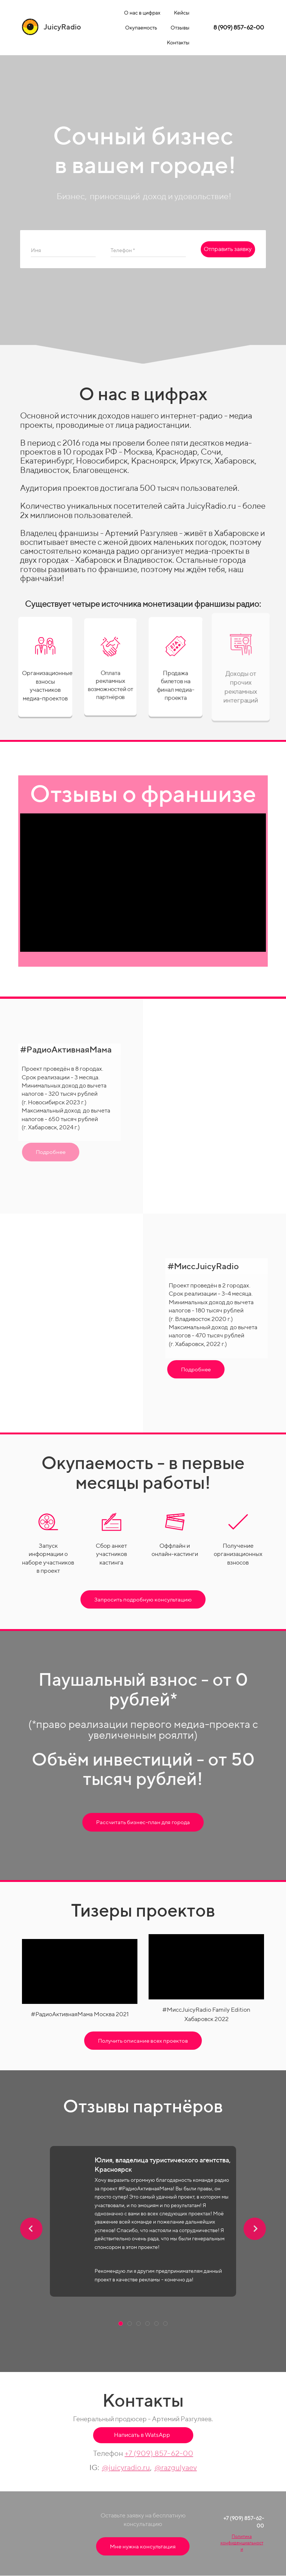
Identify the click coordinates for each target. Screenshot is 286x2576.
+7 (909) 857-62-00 (159, 2453)
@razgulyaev (176, 2467)
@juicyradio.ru (126, 2467)
